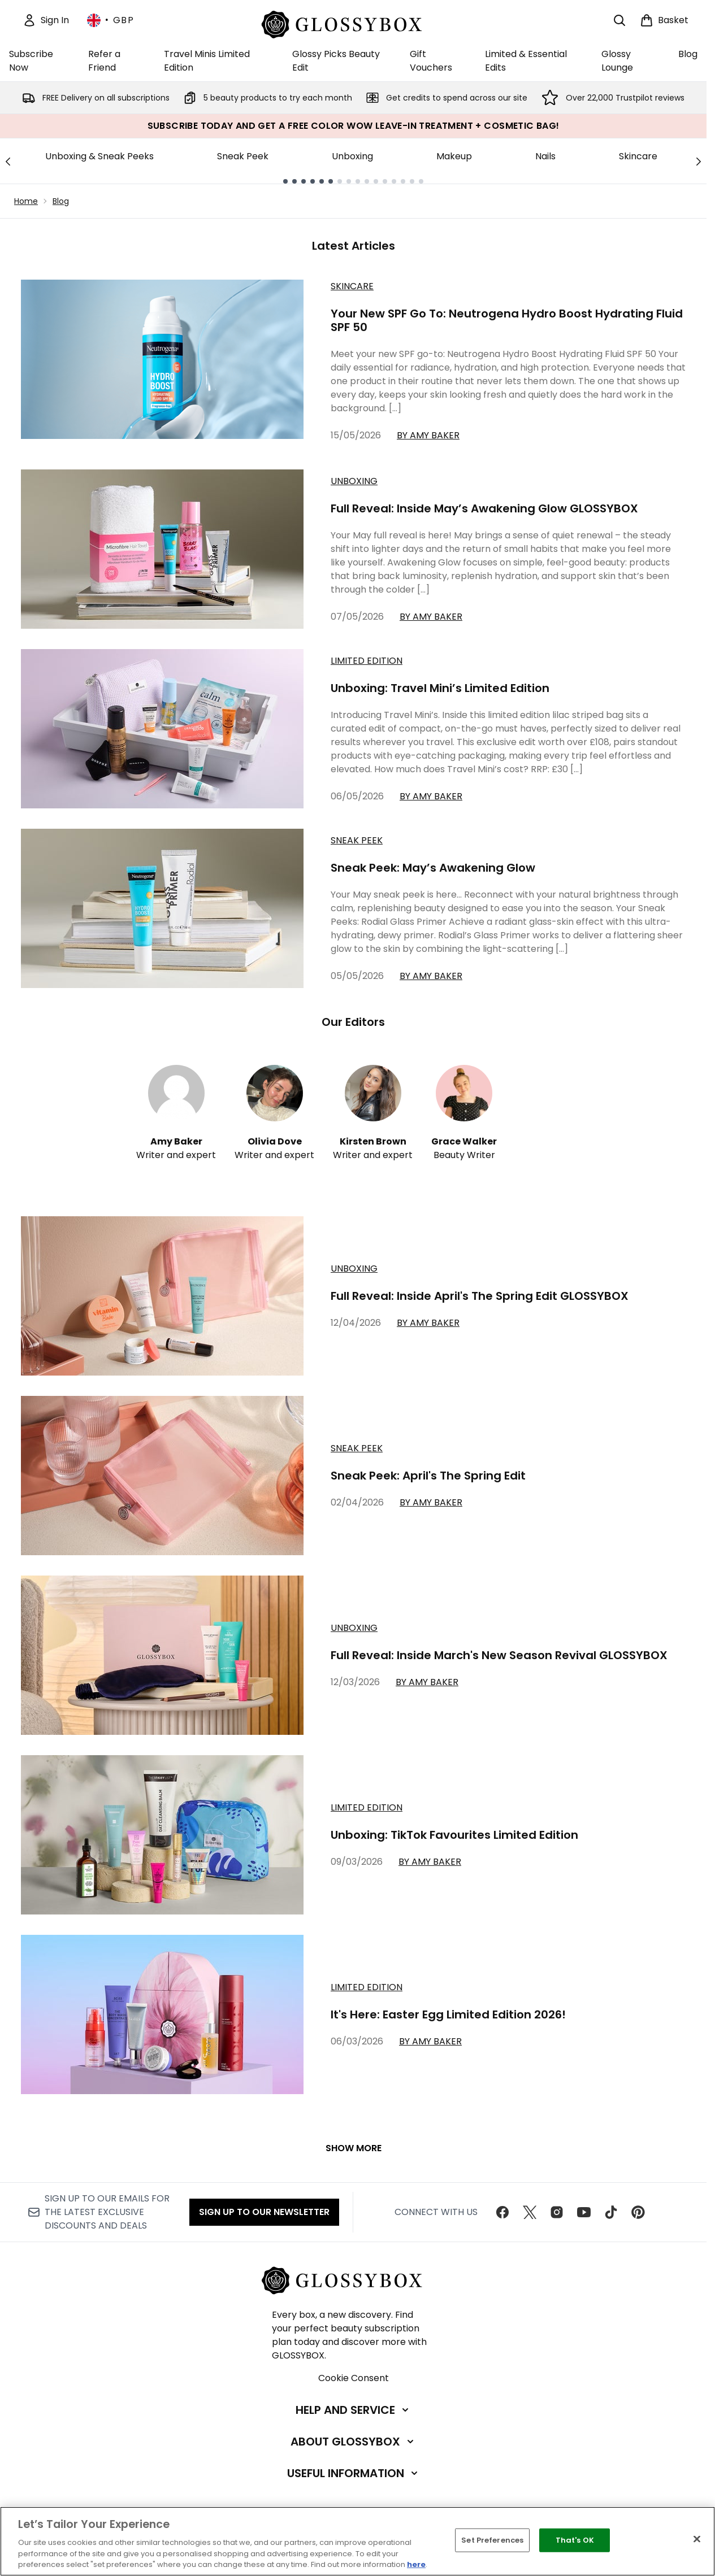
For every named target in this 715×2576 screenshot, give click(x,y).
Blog (61, 201)
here (416, 2564)
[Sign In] (45, 20)
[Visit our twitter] (529, 2212)
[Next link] (699, 161)
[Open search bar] (619, 20)
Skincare (638, 156)
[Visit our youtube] (583, 2212)
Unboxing (352, 156)
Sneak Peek (242, 156)
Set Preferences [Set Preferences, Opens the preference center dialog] (492, 2540)
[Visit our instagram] (556, 2212)
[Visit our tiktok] (611, 2212)
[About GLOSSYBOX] (353, 2441)
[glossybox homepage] (353, 23)
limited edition (366, 1807)
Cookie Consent (353, 2378)
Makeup (454, 156)
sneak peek (357, 1448)
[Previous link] (8, 161)
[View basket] (664, 20)
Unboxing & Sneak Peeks (99, 156)
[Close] (696, 2539)
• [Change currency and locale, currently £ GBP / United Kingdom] (110, 20)
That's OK (575, 2540)
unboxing (354, 1268)
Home (26, 201)
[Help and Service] (353, 2410)
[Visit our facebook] (502, 2212)
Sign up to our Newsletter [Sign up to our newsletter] (264, 2211)
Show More (354, 2148)
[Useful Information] (353, 2473)
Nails (545, 156)
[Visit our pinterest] (638, 2212)
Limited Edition (366, 660)
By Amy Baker (428, 435)
